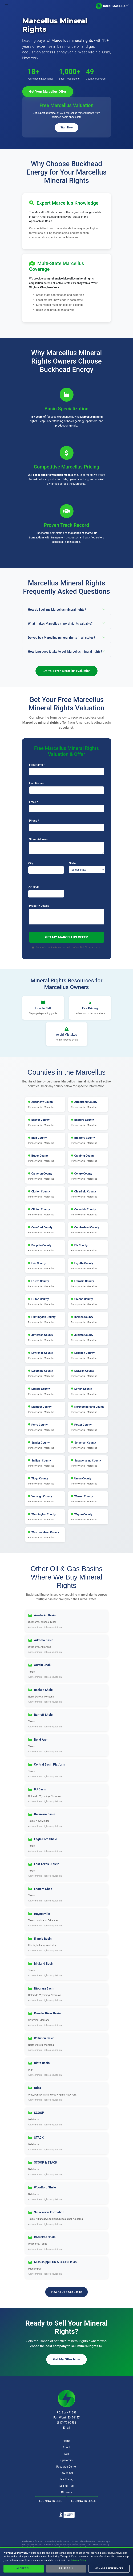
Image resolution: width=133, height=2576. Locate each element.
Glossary (66, 2492)
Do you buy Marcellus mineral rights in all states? (66, 637)
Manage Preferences (109, 2568)
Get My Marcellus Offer (66, 937)
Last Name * (37, 783)
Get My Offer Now (66, 2359)
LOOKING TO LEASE (83, 2501)
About (66, 2447)
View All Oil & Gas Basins (66, 2292)
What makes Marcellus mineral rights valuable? (66, 623)
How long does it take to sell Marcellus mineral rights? (66, 651)
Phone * (34, 820)
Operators (66, 2460)
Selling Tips (66, 2485)
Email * (33, 802)
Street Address (38, 839)
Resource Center (66, 2466)
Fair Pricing (66, 2479)
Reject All (66, 2568)
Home (66, 2441)
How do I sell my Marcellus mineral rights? (66, 609)
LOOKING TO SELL (50, 2501)
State (72, 863)
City (30, 863)
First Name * (37, 764)
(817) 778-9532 (66, 2422)
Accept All (23, 2568)
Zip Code (33, 887)
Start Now (66, 127)
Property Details (39, 905)
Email (66, 2427)
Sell (66, 2453)
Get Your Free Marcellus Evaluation (66, 671)
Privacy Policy (78, 2560)
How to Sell (66, 2473)
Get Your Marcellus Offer (47, 91)
